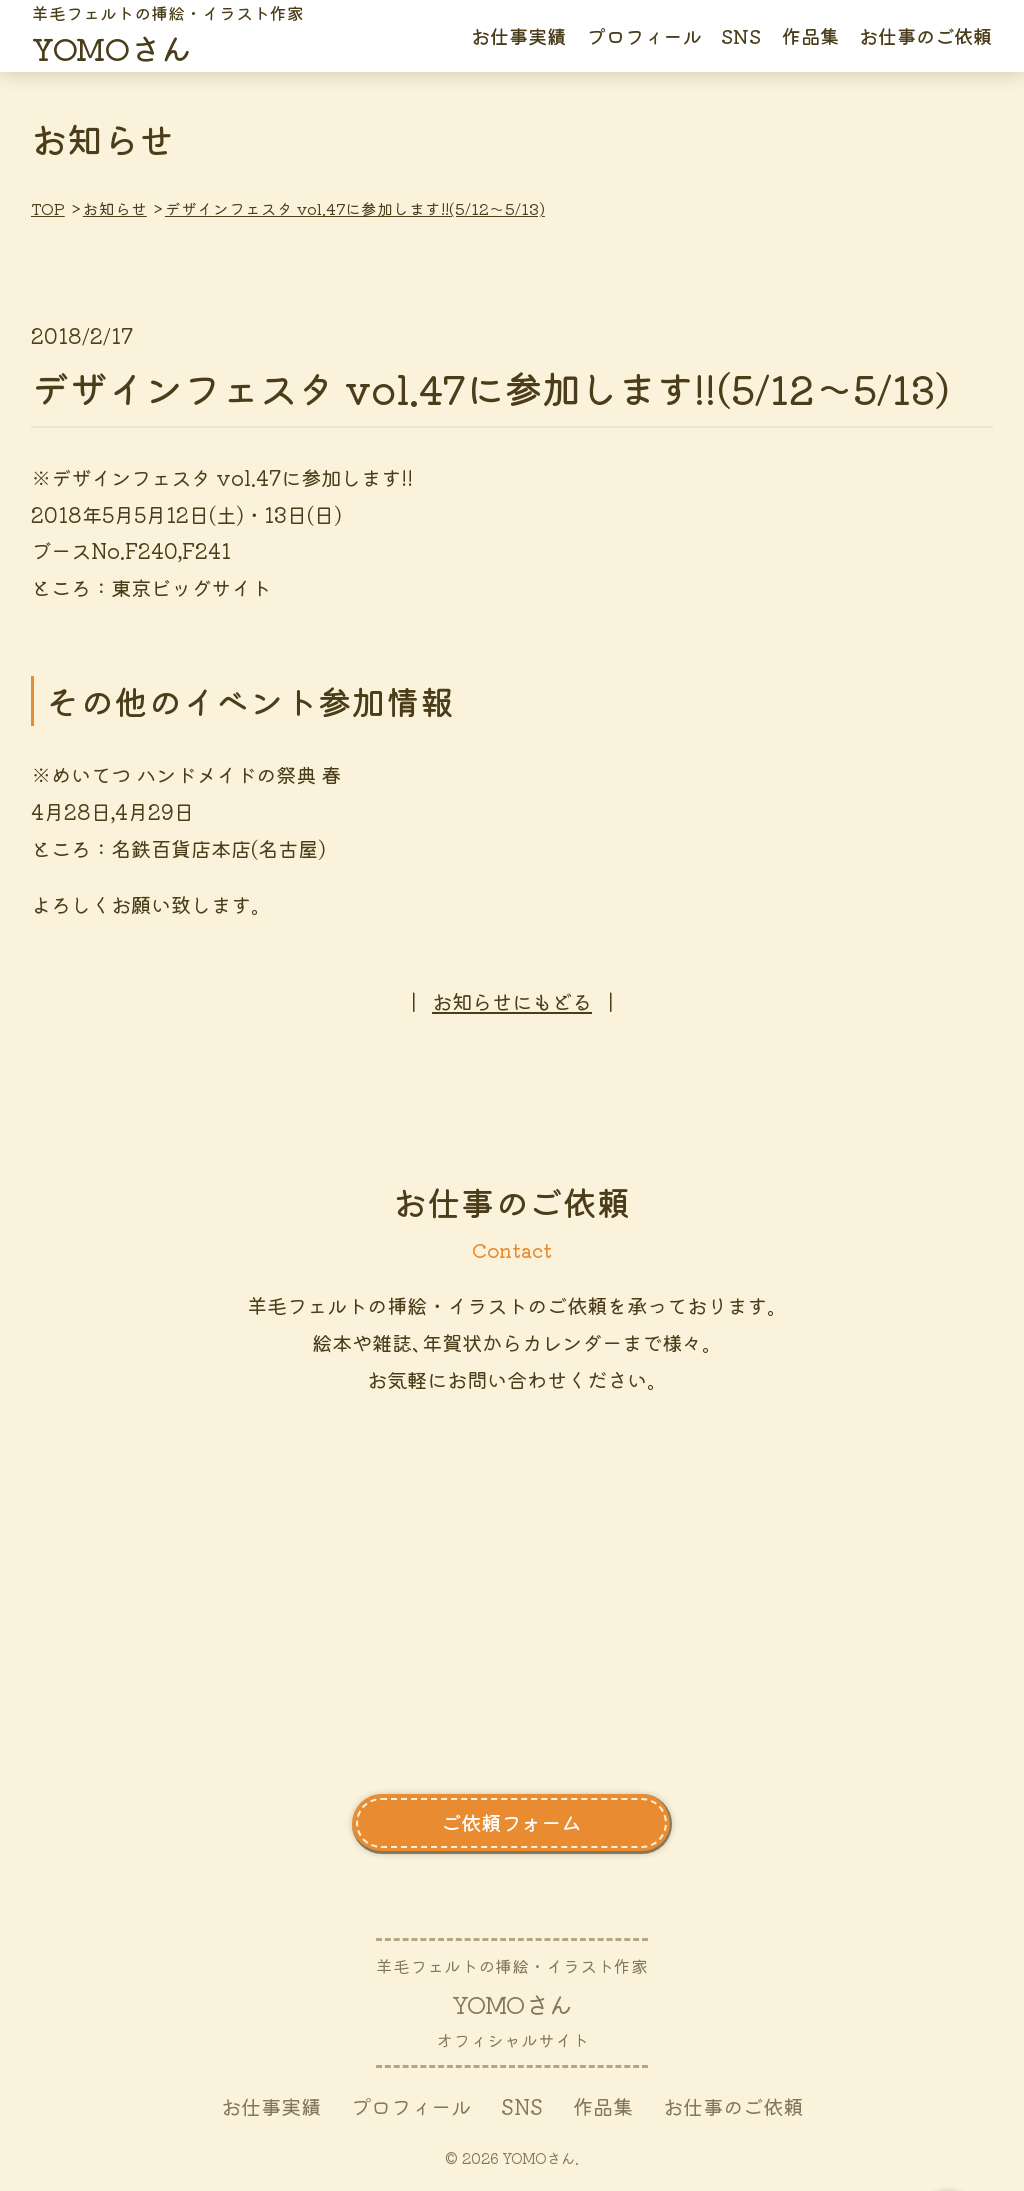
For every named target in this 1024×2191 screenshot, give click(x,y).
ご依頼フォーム (511, 1822)
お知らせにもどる (512, 1001)
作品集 (810, 36)
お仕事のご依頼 (925, 36)
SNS (741, 36)
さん (168, 35)
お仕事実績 (518, 36)
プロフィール (644, 36)
